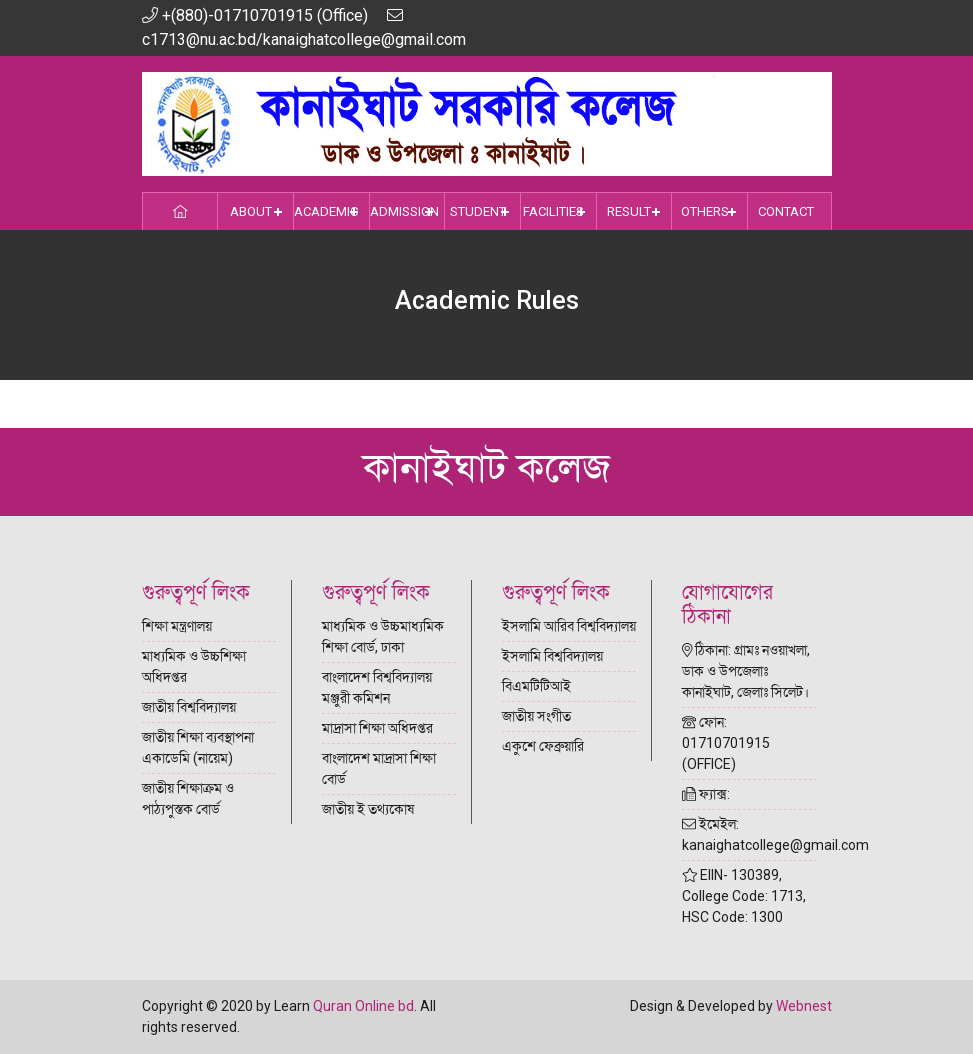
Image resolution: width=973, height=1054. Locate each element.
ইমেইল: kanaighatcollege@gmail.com (749, 834)
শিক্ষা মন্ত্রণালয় (177, 626)
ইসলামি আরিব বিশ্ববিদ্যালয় (569, 626)
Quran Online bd (363, 1006)
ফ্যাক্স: (706, 794)
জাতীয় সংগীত (536, 716)
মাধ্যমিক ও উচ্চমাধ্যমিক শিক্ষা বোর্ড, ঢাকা (383, 636)
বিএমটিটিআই (536, 686)
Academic (326, 211)
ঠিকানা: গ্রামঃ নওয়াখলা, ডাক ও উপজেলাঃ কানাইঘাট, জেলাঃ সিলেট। (746, 671)
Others (705, 211)
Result (629, 211)
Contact (786, 211)
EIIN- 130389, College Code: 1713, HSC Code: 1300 (744, 896)
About (251, 211)
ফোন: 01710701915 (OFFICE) (726, 743)
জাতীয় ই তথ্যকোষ (368, 809)
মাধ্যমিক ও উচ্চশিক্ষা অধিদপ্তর (194, 666)
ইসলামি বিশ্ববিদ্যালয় (552, 656)
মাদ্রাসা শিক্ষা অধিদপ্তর (377, 728)
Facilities (553, 211)
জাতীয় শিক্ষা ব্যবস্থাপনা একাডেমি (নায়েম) (198, 747)
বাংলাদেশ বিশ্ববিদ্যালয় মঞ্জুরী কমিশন (377, 687)
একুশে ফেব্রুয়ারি (543, 746)
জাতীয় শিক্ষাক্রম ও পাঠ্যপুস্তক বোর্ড (188, 798)
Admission (404, 211)
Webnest (804, 1006)
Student (478, 211)
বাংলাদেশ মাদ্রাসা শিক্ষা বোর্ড (379, 768)
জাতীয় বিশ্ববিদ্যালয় (189, 707)
